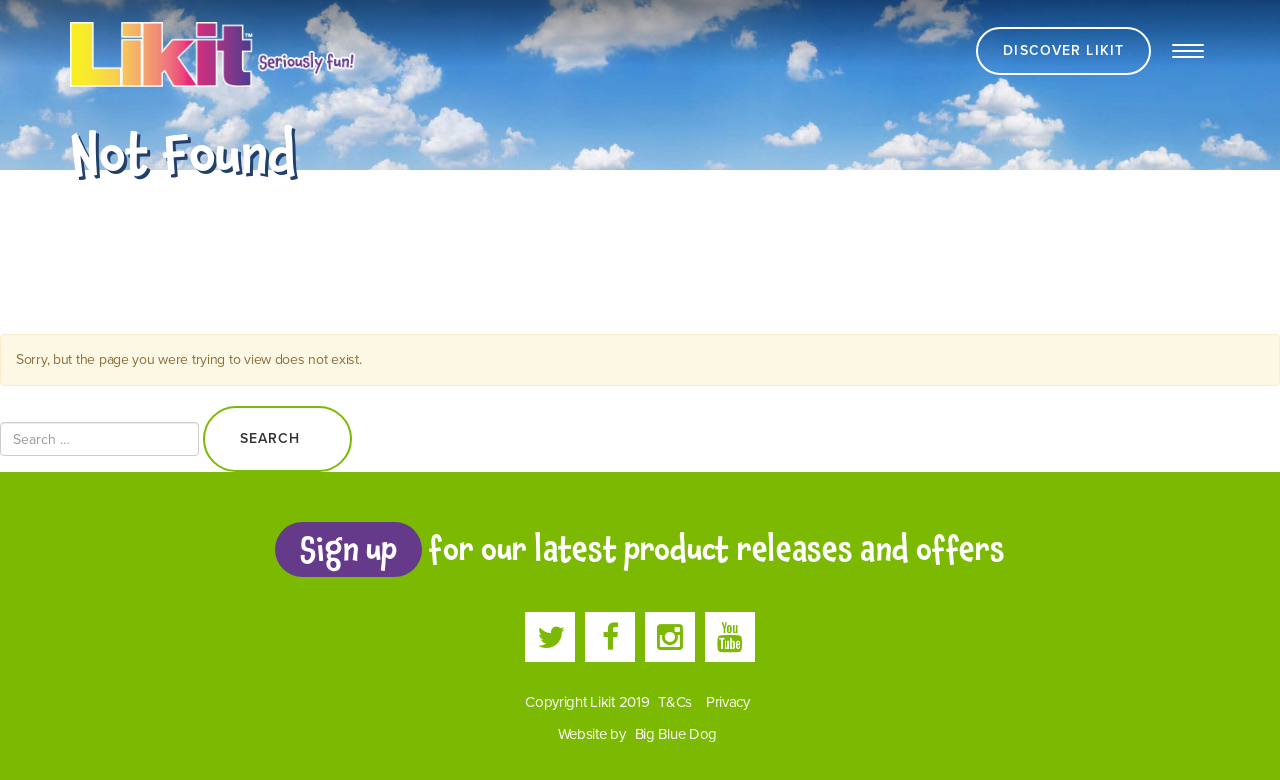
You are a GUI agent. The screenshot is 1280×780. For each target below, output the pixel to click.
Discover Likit (1063, 50)
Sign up (348, 549)
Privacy (728, 702)
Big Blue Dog (676, 734)
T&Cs (675, 702)
